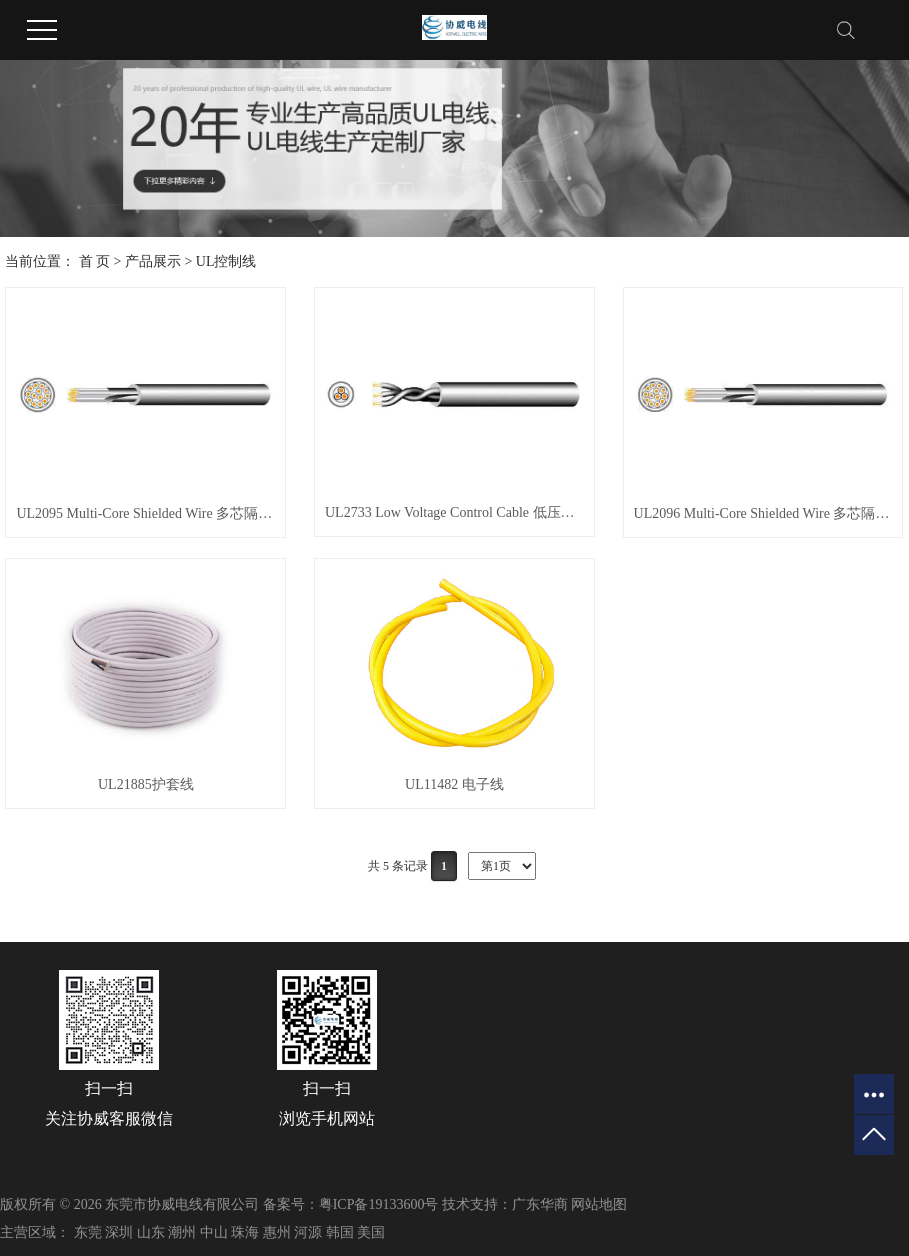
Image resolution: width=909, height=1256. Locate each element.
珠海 (245, 1232)
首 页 (95, 261)
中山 (214, 1232)
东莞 (88, 1232)
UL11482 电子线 (454, 784)
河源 (308, 1232)
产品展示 (153, 261)
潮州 (182, 1232)
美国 (371, 1232)
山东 (151, 1232)
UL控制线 (226, 261)
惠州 (277, 1232)
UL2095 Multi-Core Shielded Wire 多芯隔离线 (145, 513)
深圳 (119, 1232)
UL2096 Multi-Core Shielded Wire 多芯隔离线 (763, 513)
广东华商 (540, 1204)
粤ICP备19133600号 (379, 1204)
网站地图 (599, 1204)
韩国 (340, 1232)
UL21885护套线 (146, 784)
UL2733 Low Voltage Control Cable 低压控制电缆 (454, 512)
